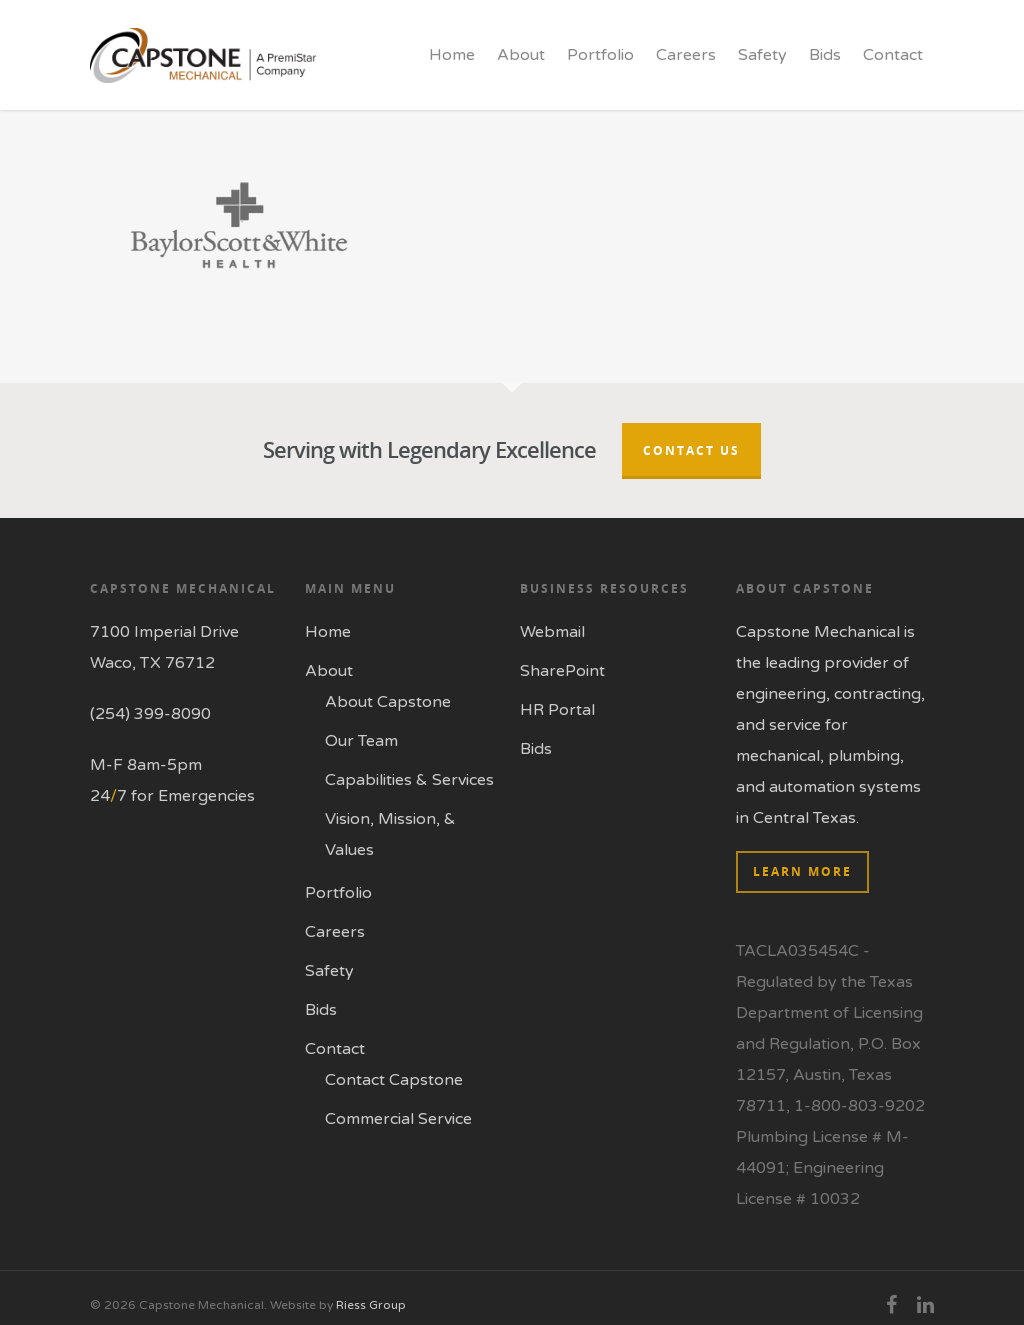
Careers (686, 55)
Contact (893, 55)
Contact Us (691, 450)
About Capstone (388, 702)
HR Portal (557, 710)
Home (452, 55)
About (521, 55)
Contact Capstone (394, 1080)
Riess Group (371, 1305)
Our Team (361, 741)
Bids (825, 55)
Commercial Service (398, 1119)
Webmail (552, 632)
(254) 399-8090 (150, 714)
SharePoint (562, 671)
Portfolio (600, 55)
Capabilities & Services (409, 780)
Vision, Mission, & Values (390, 834)
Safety (762, 55)
